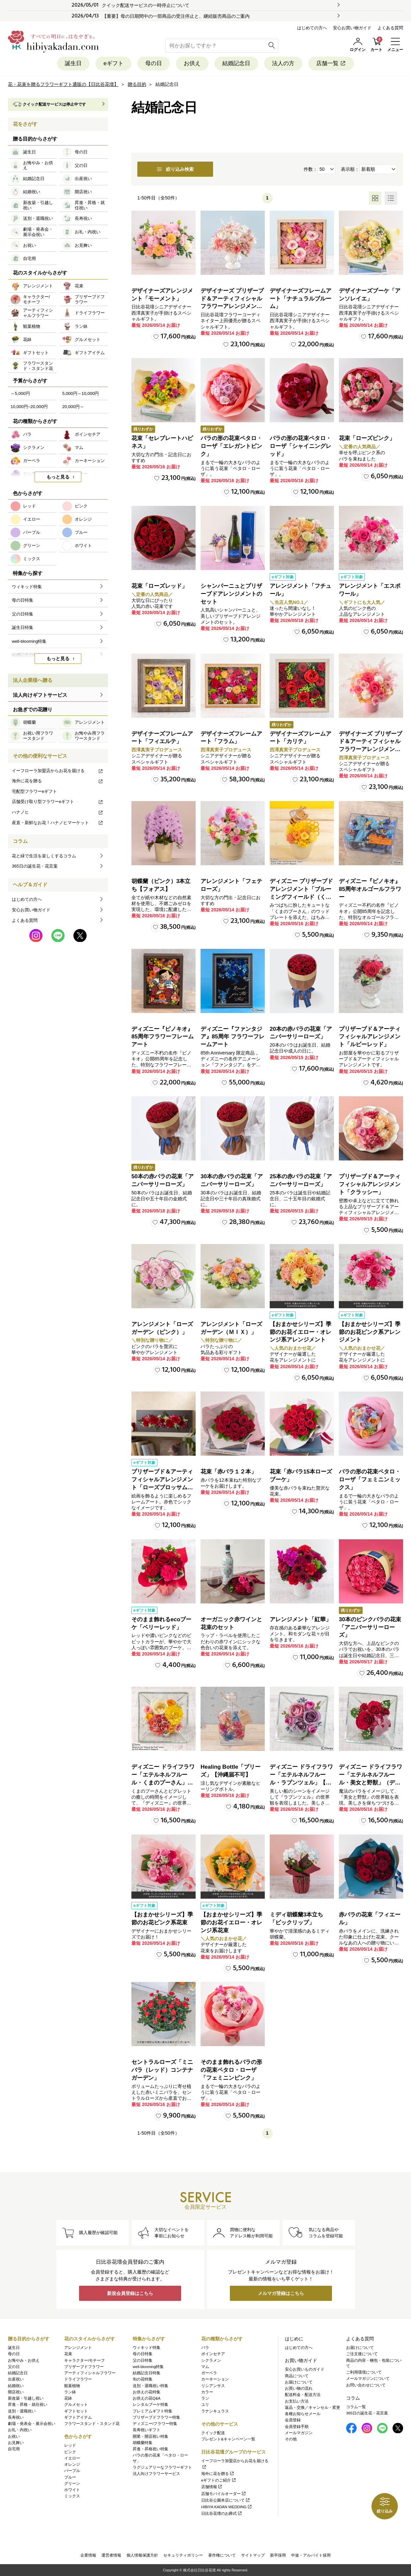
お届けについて (299, 2382)
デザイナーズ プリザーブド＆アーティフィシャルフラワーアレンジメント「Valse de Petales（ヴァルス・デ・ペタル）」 (232, 306)
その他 (291, 2439)
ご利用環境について (364, 2372)
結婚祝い (16, 2386)
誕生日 (73, 63)
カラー (207, 2392)
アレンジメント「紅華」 (300, 1619)
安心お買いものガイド (304, 2369)
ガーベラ (209, 2373)
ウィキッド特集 (146, 2348)
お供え (192, 63)
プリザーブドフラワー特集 (156, 2417)
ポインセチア (213, 2354)
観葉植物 (72, 2386)
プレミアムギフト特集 (152, 2411)
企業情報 (88, 2555)
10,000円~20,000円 (29, 406)
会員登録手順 (297, 2427)
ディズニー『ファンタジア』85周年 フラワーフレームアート (232, 1037)
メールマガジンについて (368, 2379)
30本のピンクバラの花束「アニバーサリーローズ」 (370, 1627)
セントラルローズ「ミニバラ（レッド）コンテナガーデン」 (162, 2070)
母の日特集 (142, 2354)
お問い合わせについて (366, 2385)
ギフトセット (76, 2411)
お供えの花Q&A (146, 2398)
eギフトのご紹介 (218, 2480)
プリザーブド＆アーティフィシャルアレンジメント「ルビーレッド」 (369, 1037)
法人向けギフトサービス (40, 695)
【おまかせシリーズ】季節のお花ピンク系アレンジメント (369, 1332)
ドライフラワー (78, 2379)
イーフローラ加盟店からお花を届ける (57, 770)
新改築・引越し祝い (25, 2398)
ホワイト (72, 2490)
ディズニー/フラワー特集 (155, 2424)
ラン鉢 (70, 2392)
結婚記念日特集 (146, 2373)
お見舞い (16, 2443)
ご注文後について (362, 2354)
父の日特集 (142, 2360)
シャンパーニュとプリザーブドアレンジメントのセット (231, 594)
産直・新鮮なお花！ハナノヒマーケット (57, 822)
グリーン (72, 2483)
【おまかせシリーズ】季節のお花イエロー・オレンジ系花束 (231, 1923)
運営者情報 (111, 2555)
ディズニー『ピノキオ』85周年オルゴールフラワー (370, 889)
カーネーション (215, 2379)
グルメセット (76, 2405)
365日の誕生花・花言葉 (35, 866)
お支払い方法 (297, 2401)
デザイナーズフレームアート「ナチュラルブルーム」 (300, 299)
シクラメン (211, 2360)
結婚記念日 (236, 63)
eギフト (113, 63)
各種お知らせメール (302, 2414)
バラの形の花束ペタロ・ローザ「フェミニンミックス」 (369, 1480)
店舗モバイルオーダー (223, 2494)
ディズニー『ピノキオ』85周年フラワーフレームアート (162, 1037)
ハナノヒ (57, 812)
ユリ (205, 2405)
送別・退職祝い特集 (150, 2386)
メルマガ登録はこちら (281, 2293)
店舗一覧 (331, 63)
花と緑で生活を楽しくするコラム (44, 855)
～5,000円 (20, 393)
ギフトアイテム (78, 2417)
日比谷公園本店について (225, 2500)
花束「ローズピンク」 (367, 438)
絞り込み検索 (175, 169)
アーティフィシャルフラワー (90, 2373)
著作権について (222, 2555)
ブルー (70, 2477)
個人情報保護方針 (142, 2555)
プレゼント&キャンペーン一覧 (228, 2439)
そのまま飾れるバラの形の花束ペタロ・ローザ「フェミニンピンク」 (231, 2070)
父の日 (14, 2367)
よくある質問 (390, 27)
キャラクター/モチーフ (84, 2360)
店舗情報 (212, 2487)
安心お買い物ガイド (352, 27)
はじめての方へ (312, 27)
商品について (297, 2376)
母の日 (153, 63)
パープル (72, 2471)
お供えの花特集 (146, 2392)
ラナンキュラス (215, 2411)
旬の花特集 (142, 2379)
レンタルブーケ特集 (150, 2405)
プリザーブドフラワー (84, 2367)
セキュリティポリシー (183, 2555)
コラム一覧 (356, 2407)
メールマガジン (299, 2433)
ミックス (72, 2496)
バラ (205, 2348)
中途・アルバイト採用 (311, 2555)
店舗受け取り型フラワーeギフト (57, 801)
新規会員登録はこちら (130, 2293)
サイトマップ (253, 2555)
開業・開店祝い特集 (150, 2436)
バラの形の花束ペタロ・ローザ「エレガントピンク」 (231, 446)
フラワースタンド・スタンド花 (92, 2424)
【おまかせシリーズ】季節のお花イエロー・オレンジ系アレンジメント (300, 1332)
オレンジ (72, 2464)
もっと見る (57, 477)
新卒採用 (278, 2555)
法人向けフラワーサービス (156, 2474)
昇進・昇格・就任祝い (27, 2405)
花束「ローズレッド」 (159, 586)
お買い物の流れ (299, 2388)
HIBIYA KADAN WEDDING (226, 2507)
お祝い (14, 2436)
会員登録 (293, 2420)
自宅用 (14, 2449)
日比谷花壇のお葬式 (221, 2513)
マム (205, 2367)
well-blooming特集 (148, 2367)
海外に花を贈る (57, 780)
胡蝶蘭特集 (142, 2443)
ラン (205, 2398)
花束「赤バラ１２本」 (229, 1472)
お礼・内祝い (20, 2430)
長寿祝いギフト (146, 2430)
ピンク (70, 2452)
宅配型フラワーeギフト (34, 791)
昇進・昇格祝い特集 (150, 2449)
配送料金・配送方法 (302, 2395)
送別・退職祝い (22, 2411)
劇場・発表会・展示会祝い (31, 2424)
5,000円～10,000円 (80, 393)
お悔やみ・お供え (24, 2360)
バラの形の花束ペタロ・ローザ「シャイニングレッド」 (300, 446)
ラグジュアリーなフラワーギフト (162, 2467)
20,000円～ (73, 406)
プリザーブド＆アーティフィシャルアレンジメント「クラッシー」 (369, 1184)
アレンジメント (78, 2348)
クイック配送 (213, 2433)
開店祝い (16, 2392)
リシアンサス (213, 2386)
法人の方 (283, 63)
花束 (68, 2354)
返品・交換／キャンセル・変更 (312, 2407)
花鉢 (68, 2398)
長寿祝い (16, 2417)
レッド (70, 2445)
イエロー (72, 2458)
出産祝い (16, 2379)
